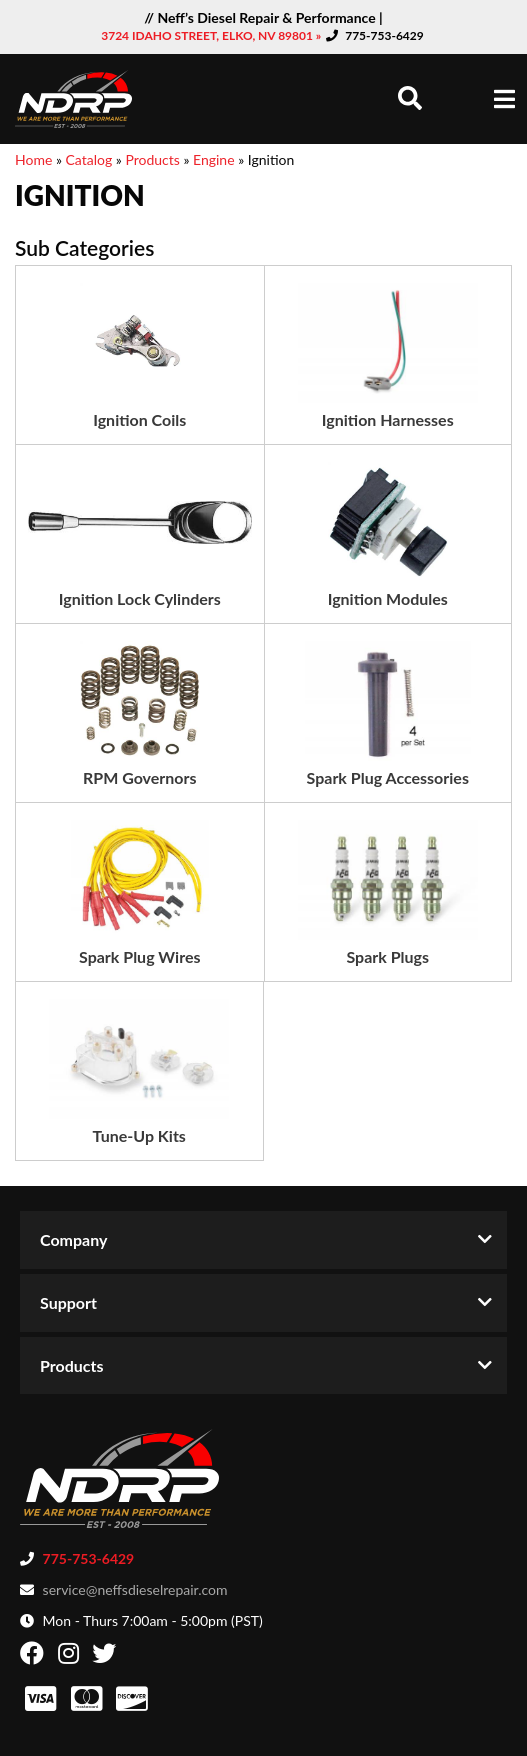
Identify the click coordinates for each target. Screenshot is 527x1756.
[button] (410, 98)
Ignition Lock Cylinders (140, 598)
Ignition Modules (388, 598)
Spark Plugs (387, 956)
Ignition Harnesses (388, 419)
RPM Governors (140, 777)
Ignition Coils (139, 419)
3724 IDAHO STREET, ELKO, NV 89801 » (212, 35)
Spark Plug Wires (139, 956)
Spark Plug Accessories (388, 777)
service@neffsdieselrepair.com (135, 1589)
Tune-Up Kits (139, 1135)
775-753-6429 (384, 35)
